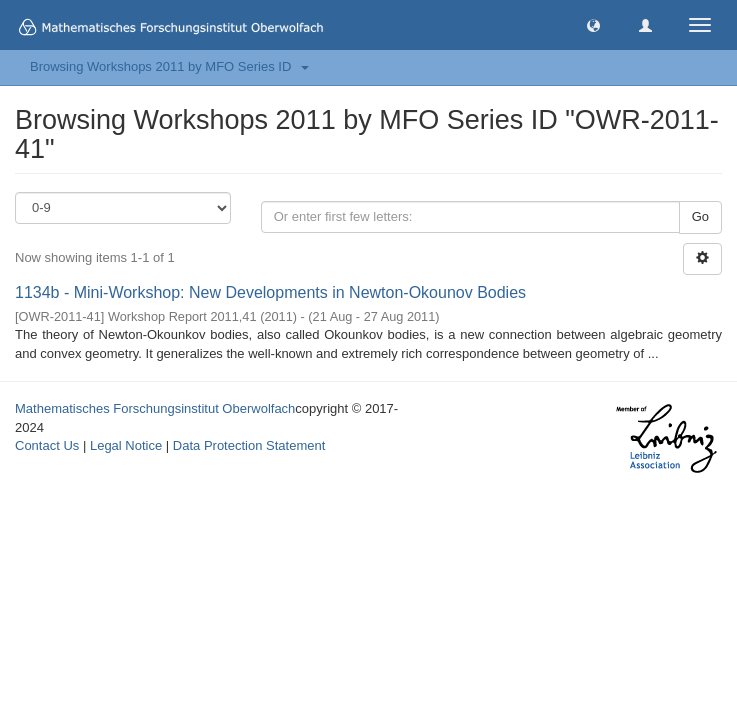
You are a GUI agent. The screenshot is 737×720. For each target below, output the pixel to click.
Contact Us (47, 445)
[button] (593, 24)
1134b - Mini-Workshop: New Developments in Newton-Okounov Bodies (270, 292)
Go (700, 216)
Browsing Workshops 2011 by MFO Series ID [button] (169, 66)
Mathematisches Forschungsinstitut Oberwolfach (155, 408)
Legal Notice (126, 445)
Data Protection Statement (249, 445)
